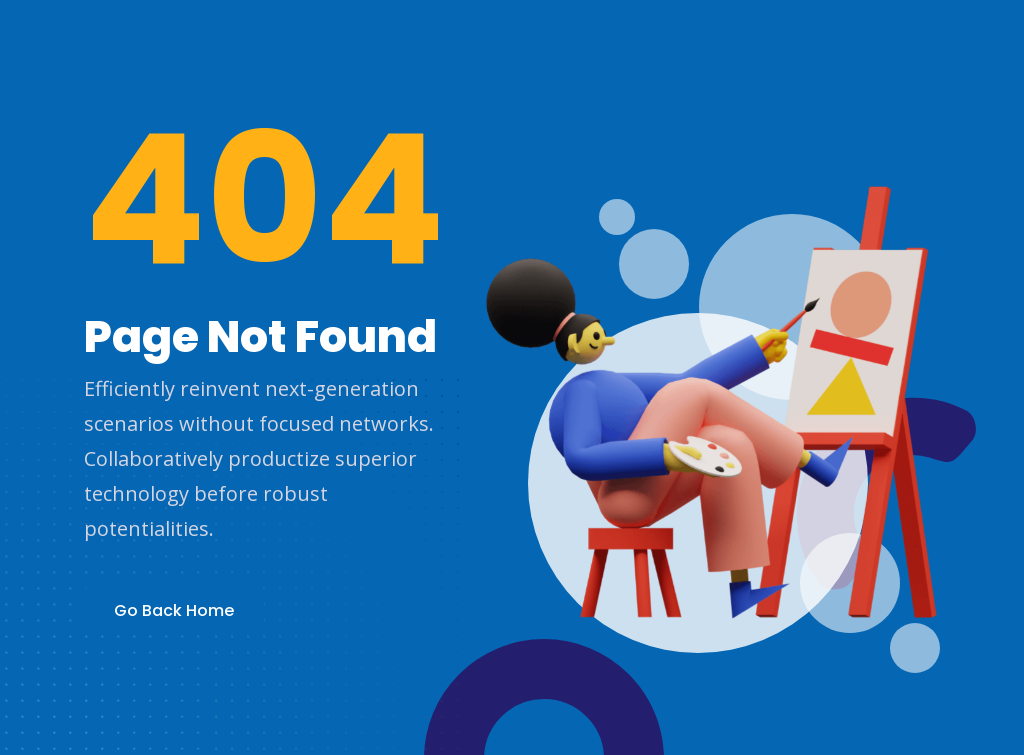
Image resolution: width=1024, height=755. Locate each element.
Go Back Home (174, 610)
